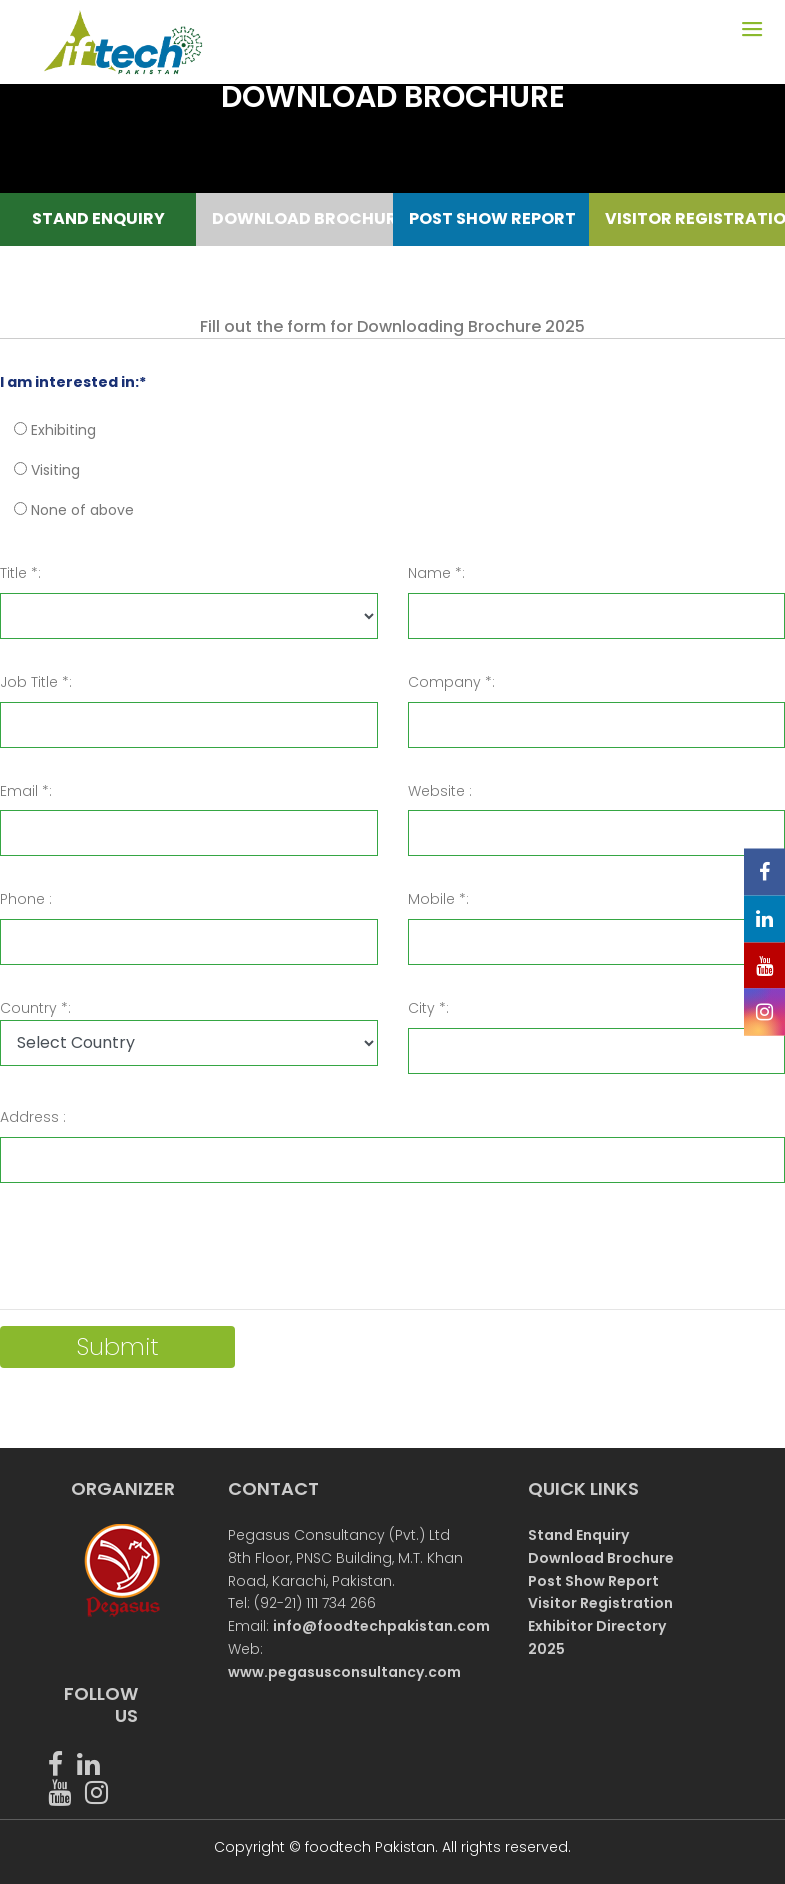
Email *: (26, 791)
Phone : (26, 899)
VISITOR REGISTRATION (687, 218)
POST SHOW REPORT (491, 218)
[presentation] (152, 1254)
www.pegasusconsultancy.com (344, 1672)
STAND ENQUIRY (98, 218)
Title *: (20, 573)
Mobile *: (438, 899)
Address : (33, 1117)
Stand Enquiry (578, 1535)
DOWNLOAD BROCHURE (294, 218)
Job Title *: (36, 682)
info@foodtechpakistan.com (381, 1626)
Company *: (451, 682)
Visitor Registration (600, 1603)
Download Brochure (601, 1558)
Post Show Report (593, 1581)
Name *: (436, 573)
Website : (440, 791)
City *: (428, 1008)
